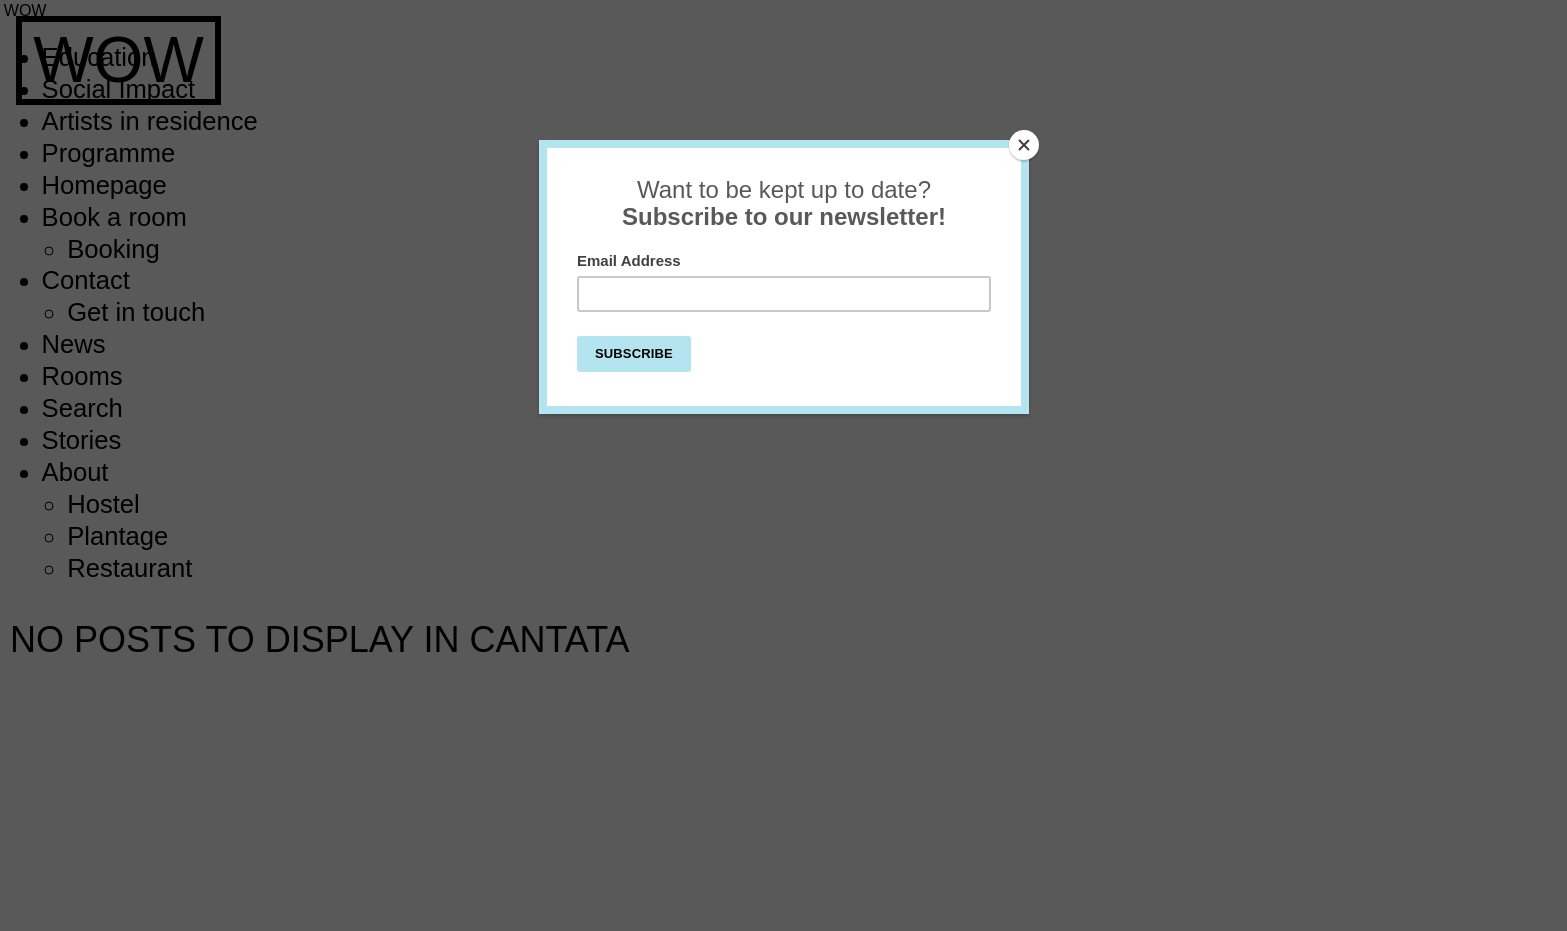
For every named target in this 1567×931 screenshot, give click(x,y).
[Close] (1024, 145)
